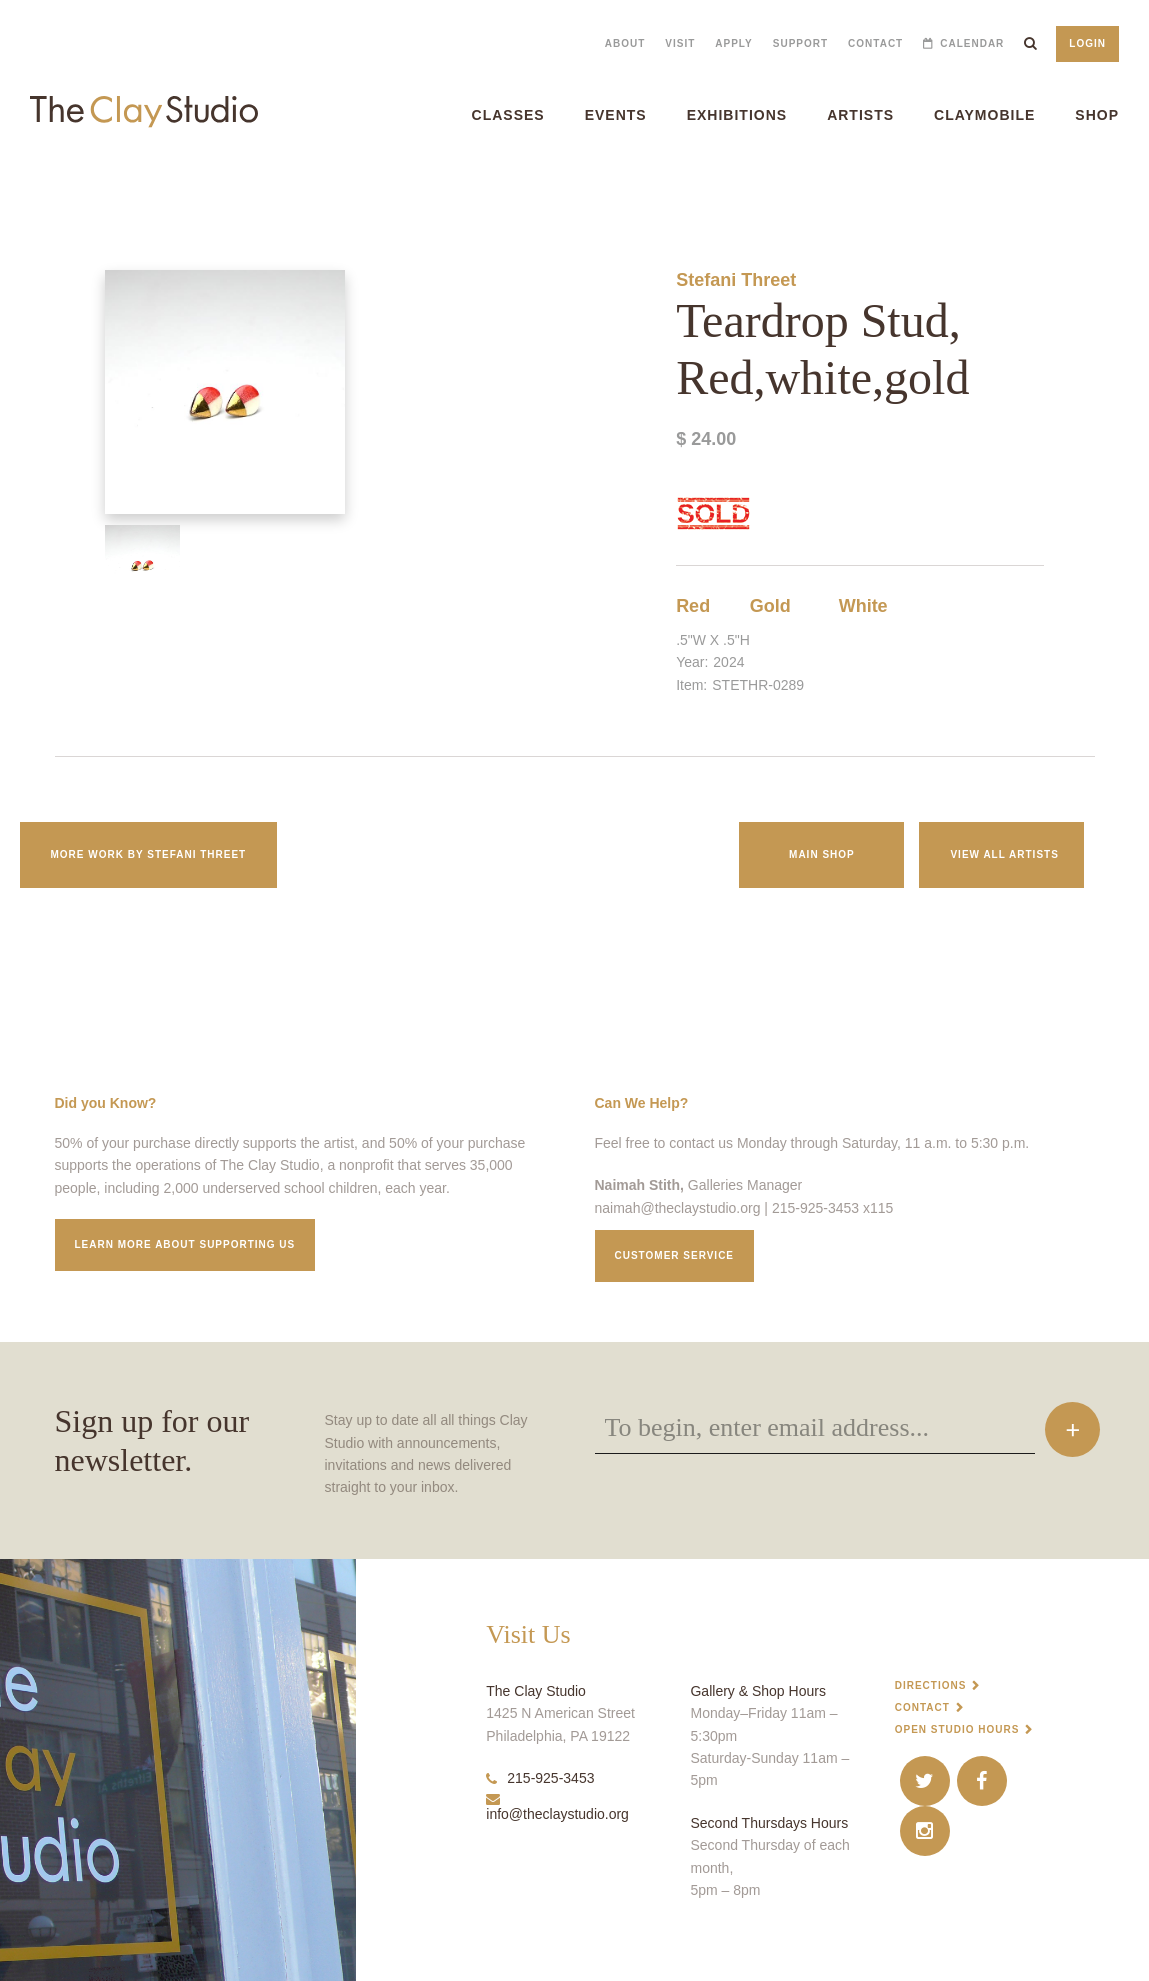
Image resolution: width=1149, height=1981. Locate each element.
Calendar (972, 43)
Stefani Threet (736, 280)
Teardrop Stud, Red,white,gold (61, 189)
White (863, 606)
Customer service (675, 1255)
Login (1087, 43)
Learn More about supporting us (185, 1244)
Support (800, 43)
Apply (733, 43)
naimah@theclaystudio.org (678, 1208)
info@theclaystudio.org (557, 1807)
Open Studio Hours (957, 1729)
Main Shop (822, 854)
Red (693, 606)
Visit (680, 43)
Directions (931, 1685)
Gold (770, 606)
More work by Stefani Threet (149, 854)
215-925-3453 (540, 1778)
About (625, 43)
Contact (875, 43)
